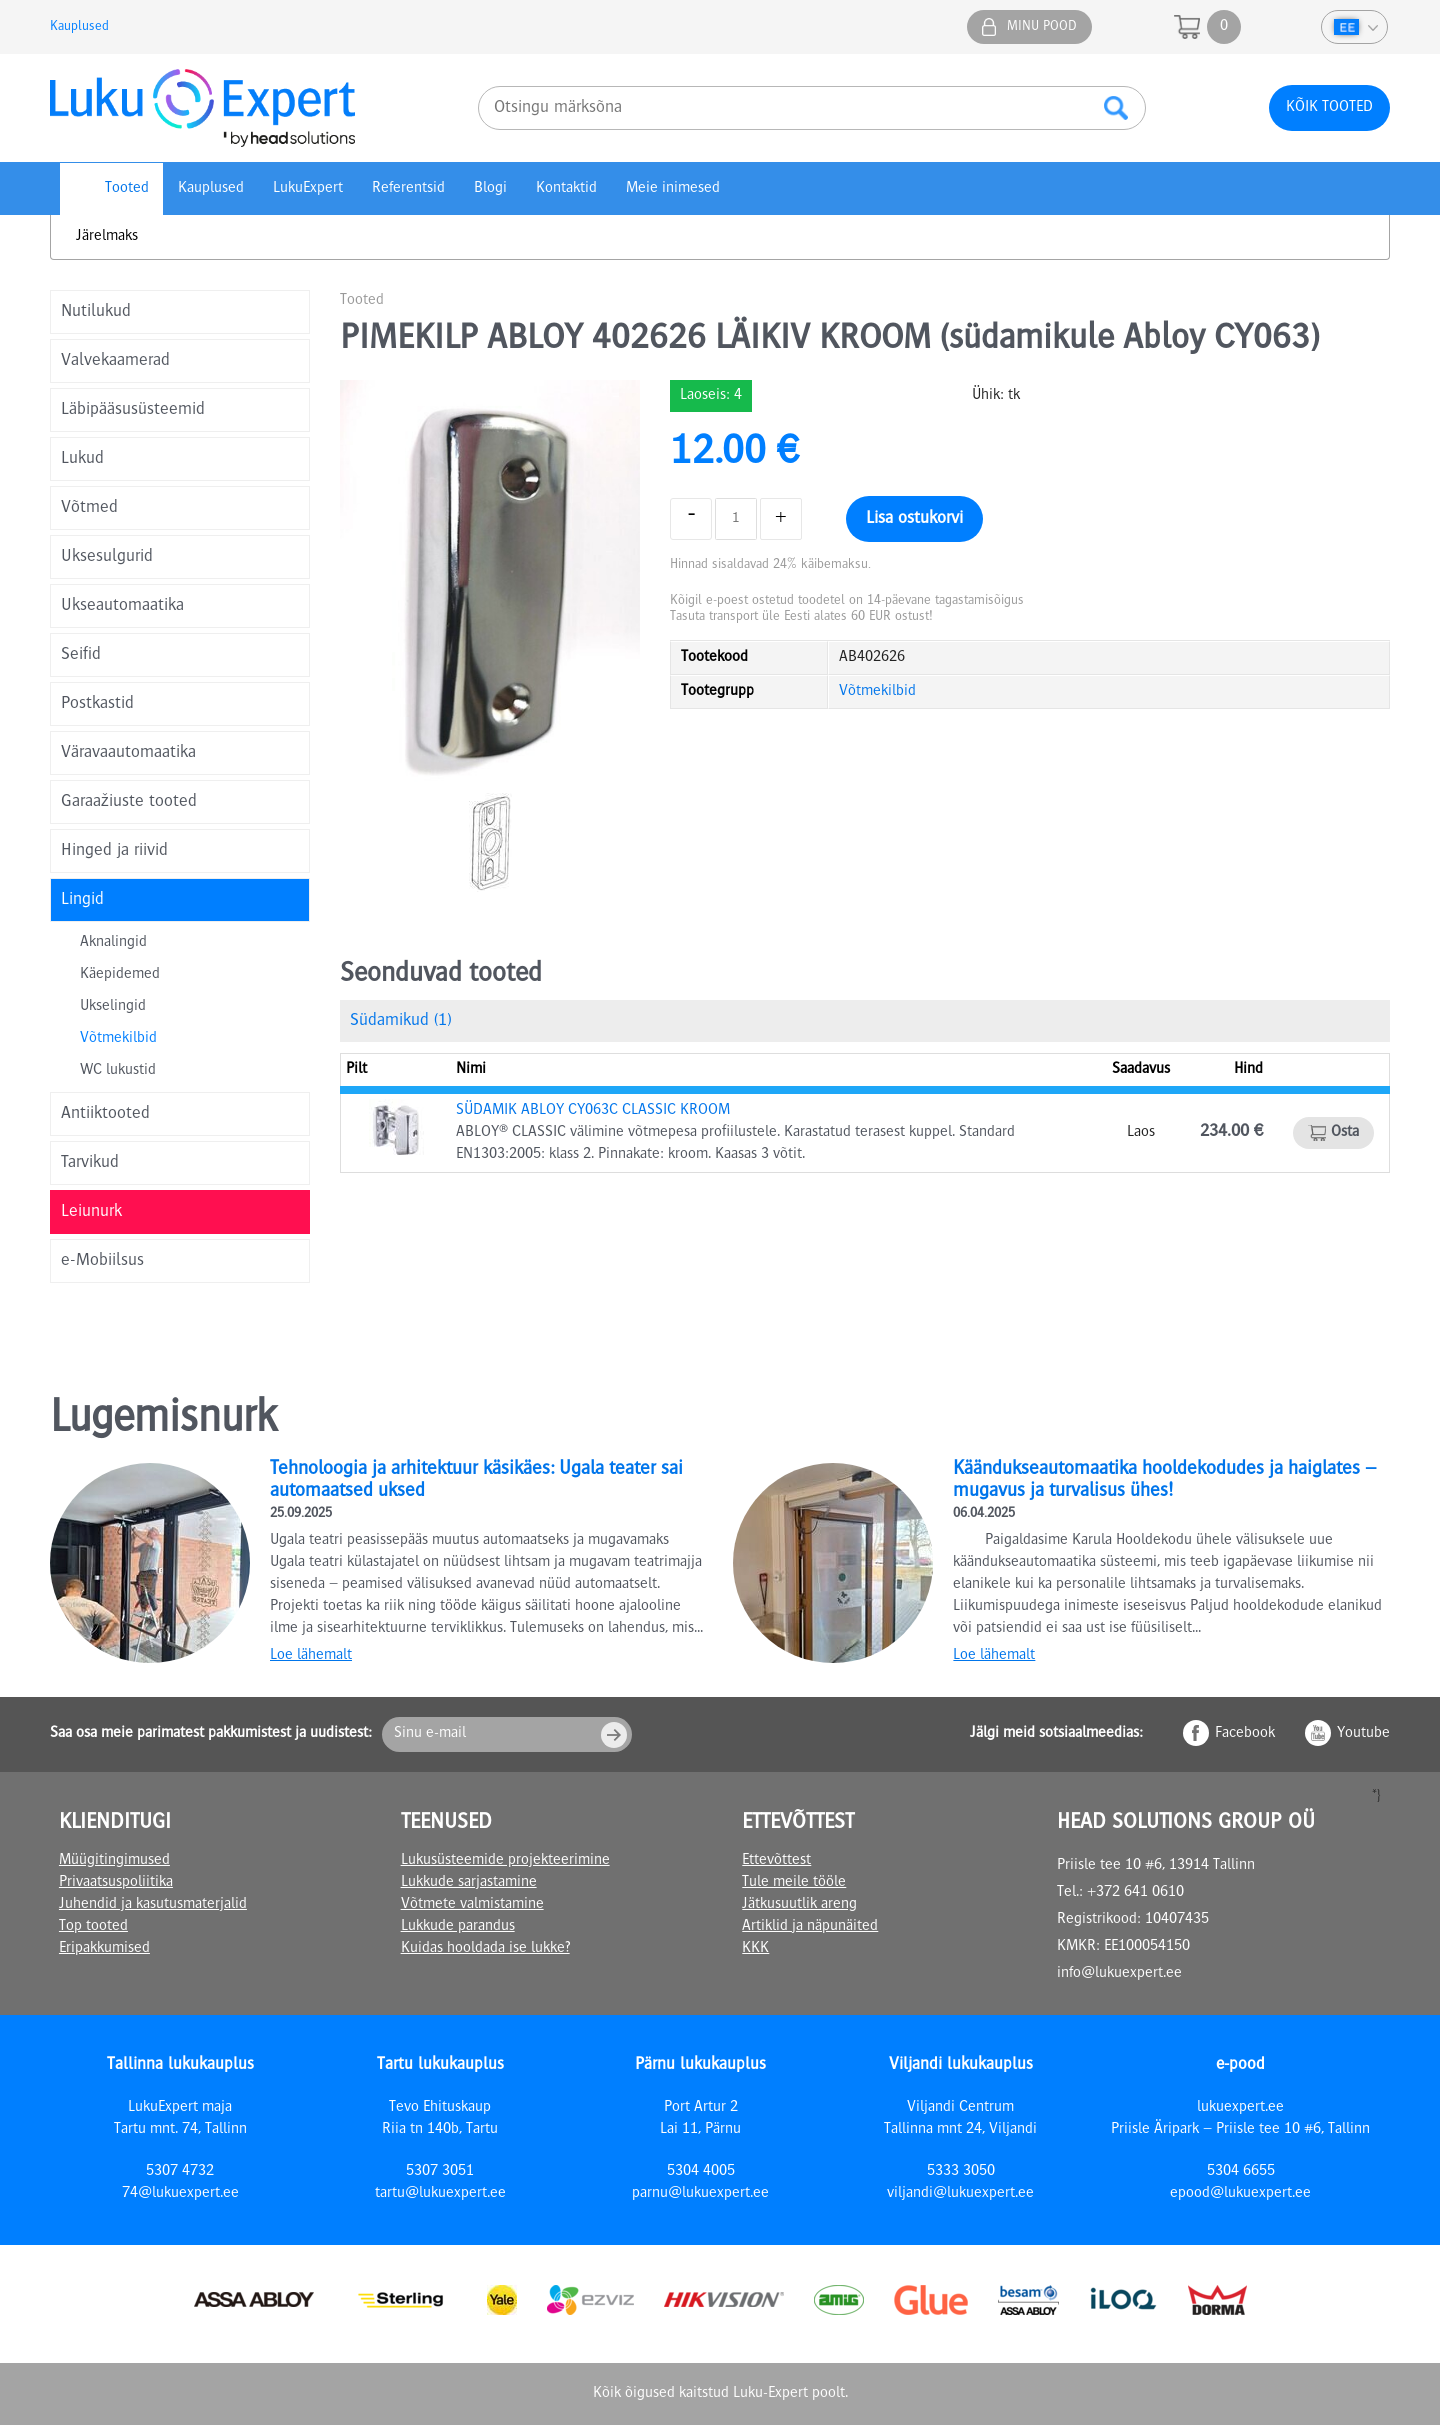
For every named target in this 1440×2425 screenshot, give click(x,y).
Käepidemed (120, 975)
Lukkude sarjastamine (469, 1883)
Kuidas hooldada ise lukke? (485, 1949)
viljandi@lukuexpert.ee (960, 2194)
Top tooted (93, 1927)
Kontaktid (566, 189)
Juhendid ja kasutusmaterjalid (153, 1905)
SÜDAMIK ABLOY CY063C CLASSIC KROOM (593, 1111)
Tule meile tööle (794, 1883)
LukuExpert (308, 189)
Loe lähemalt (311, 1656)
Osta (1345, 1133)
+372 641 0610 (1135, 1893)
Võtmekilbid (118, 1039)
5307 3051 (440, 2172)
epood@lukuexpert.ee (1240, 2194)
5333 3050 (961, 2172)
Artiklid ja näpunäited (810, 1927)
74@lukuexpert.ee (180, 2194)
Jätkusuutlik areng (799, 1905)
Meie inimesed (673, 189)
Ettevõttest (776, 1861)
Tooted (127, 189)
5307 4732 (180, 2172)
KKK (755, 1949)
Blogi (490, 189)
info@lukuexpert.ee (1119, 1974)
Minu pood (1042, 27)
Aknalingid (113, 943)
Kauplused (79, 27)
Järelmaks (107, 237)
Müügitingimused (114, 1861)
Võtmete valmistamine (472, 1905)
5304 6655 (1241, 2172)
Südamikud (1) (400, 1021)
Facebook (1245, 1734)
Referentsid (408, 189)
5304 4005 (701, 2172)
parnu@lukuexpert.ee (700, 2194)
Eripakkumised (104, 1949)
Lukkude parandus (458, 1927)
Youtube (1363, 1734)
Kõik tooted (1329, 108)
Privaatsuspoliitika (116, 1883)
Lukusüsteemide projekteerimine (505, 1861)
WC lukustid (118, 1071)
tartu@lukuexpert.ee (440, 2194)
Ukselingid (113, 1007)
